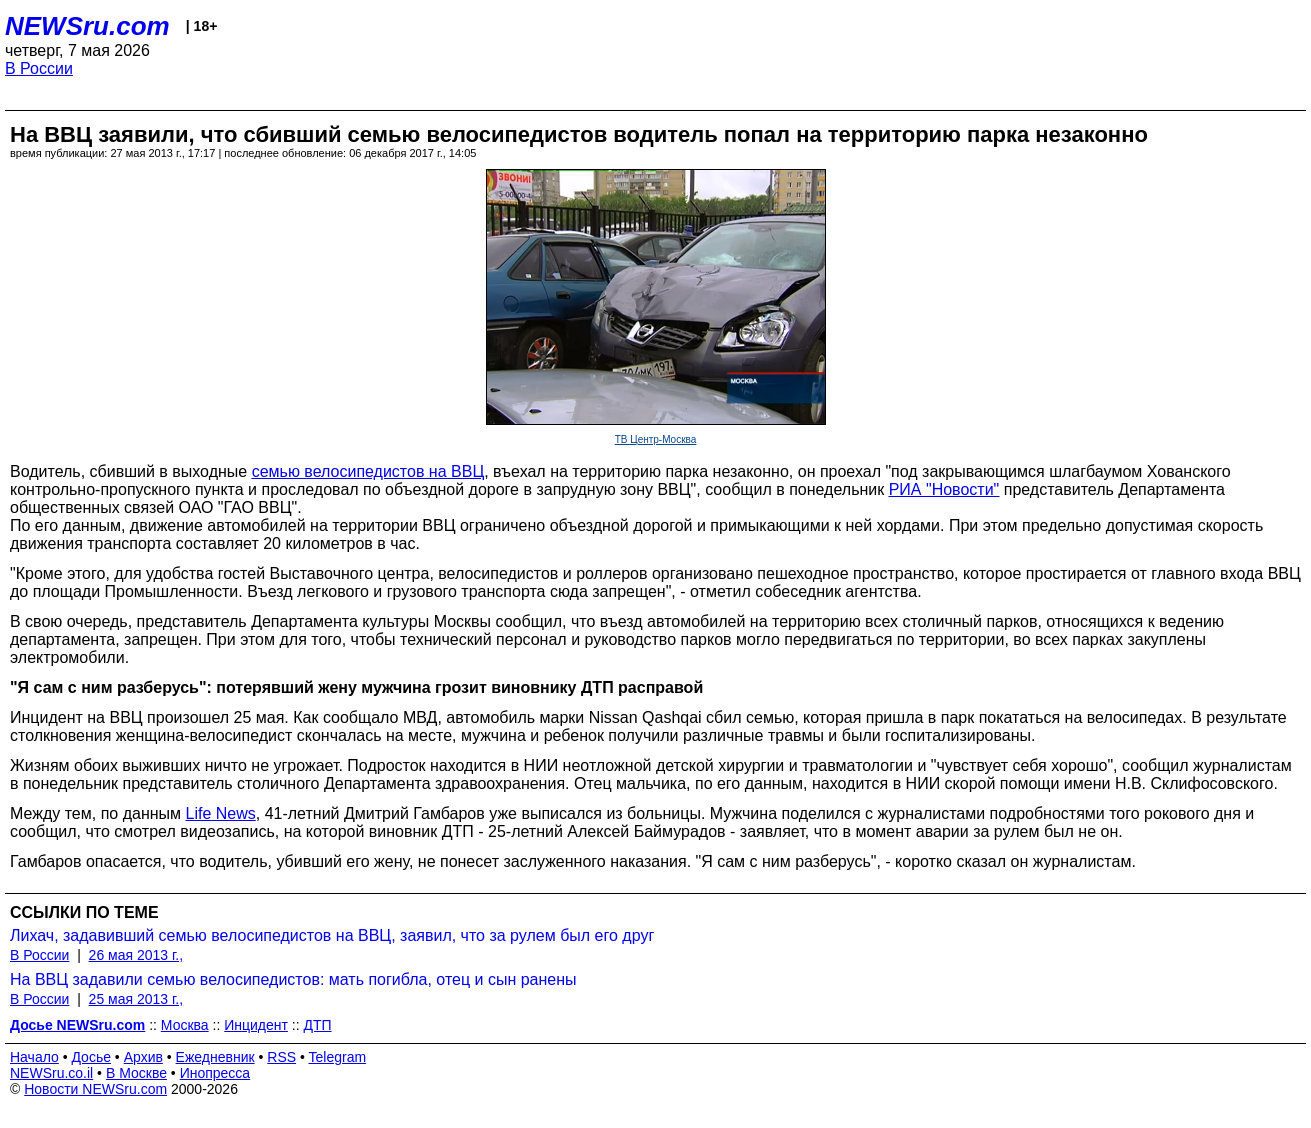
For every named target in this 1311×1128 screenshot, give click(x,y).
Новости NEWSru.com (95, 1089)
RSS (281, 1057)
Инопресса (215, 1073)
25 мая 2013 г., (136, 999)
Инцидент (256, 1025)
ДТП (317, 1025)
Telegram (338, 1057)
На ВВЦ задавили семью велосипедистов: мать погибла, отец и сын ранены (293, 979)
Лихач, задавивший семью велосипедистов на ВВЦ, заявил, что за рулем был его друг (332, 935)
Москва (185, 1025)
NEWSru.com (87, 26)
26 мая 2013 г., (136, 955)
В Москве (136, 1073)
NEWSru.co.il (51, 1073)
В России (39, 68)
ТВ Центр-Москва (656, 439)
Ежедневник (215, 1057)
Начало (34, 1057)
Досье (91, 1057)
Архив (143, 1057)
